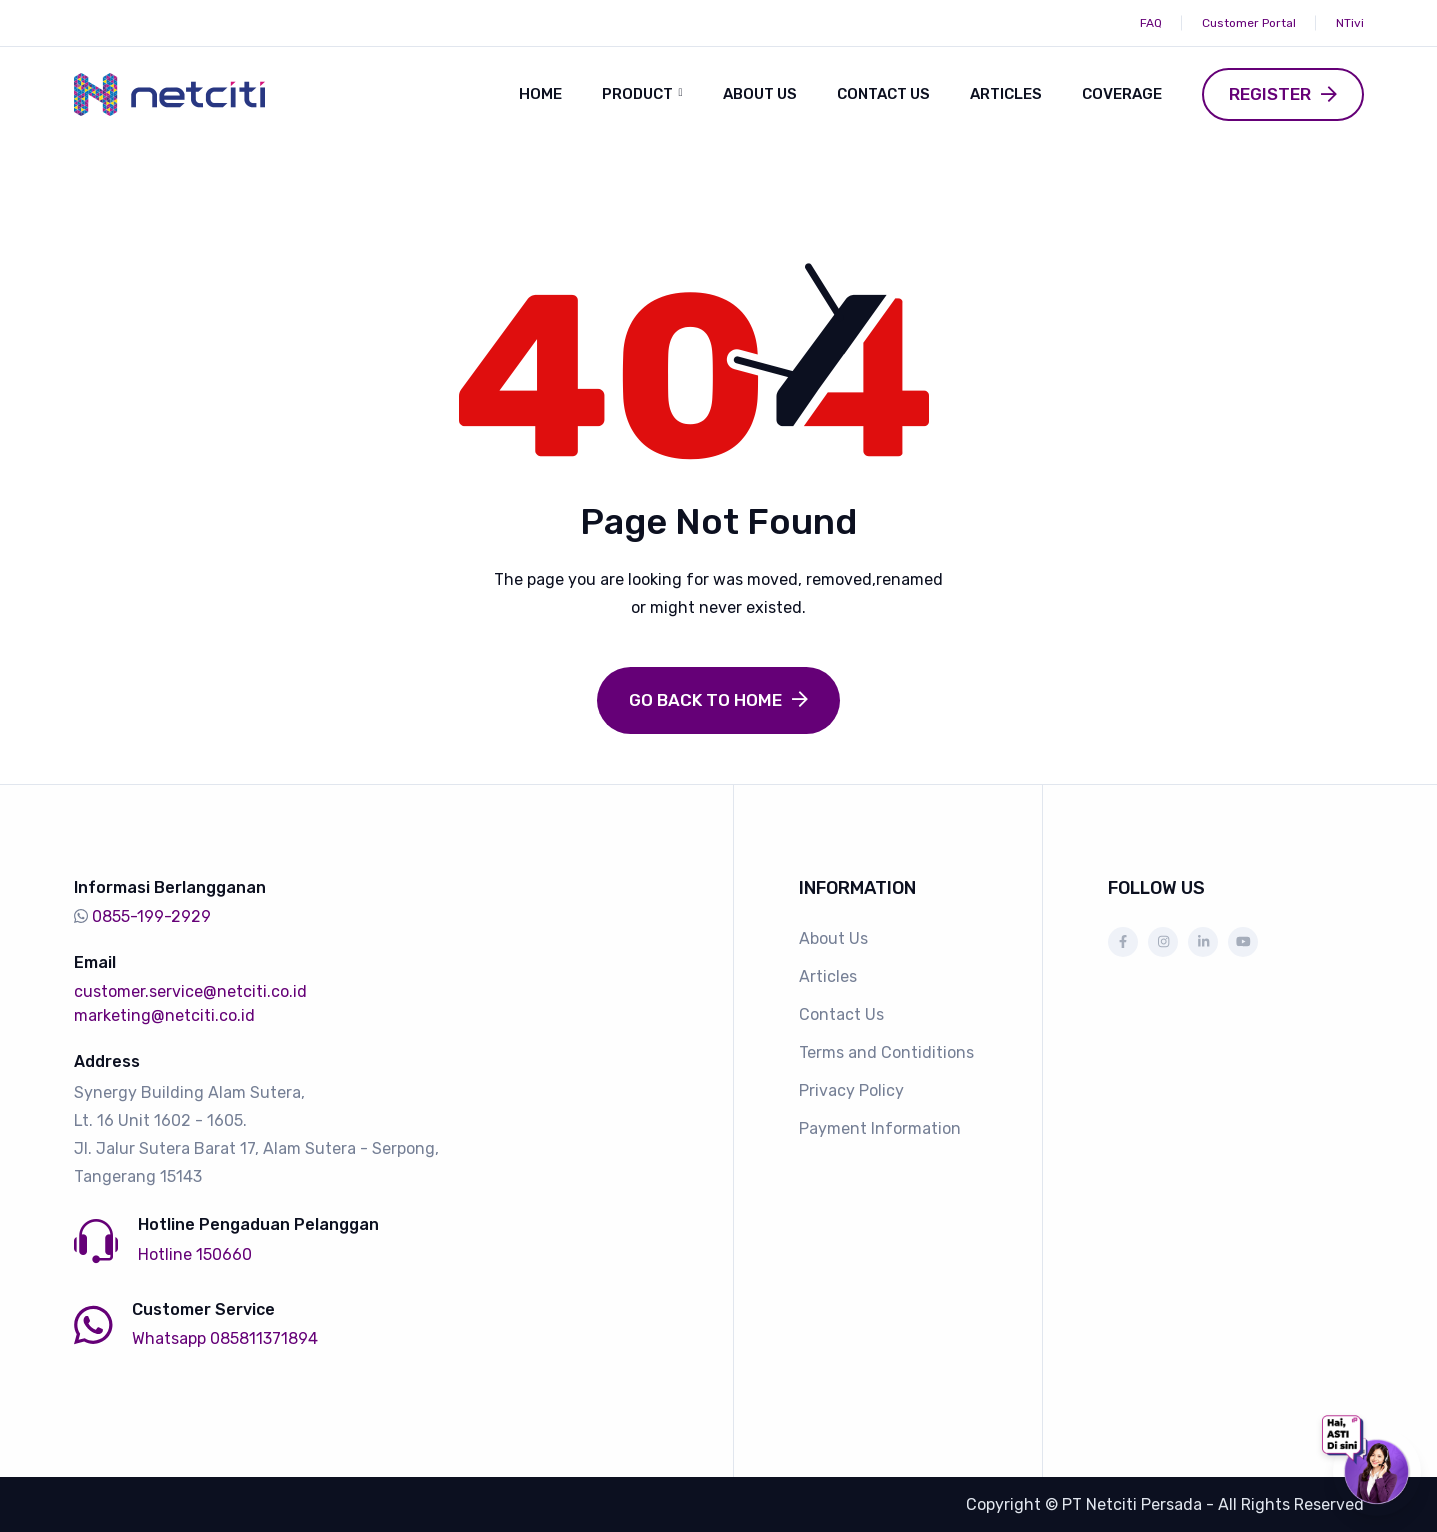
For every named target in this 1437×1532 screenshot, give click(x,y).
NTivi (1350, 23)
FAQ (1151, 23)
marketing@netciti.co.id (164, 1015)
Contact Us (883, 94)
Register (1270, 94)
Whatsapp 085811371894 (225, 1337)
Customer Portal (1249, 23)
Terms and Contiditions (886, 1052)
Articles (1006, 94)
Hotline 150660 (195, 1253)
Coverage (1122, 94)
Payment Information (880, 1128)
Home (540, 94)
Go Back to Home (705, 699)
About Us (760, 94)
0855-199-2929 (151, 916)
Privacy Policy (851, 1090)
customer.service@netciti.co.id (190, 991)
